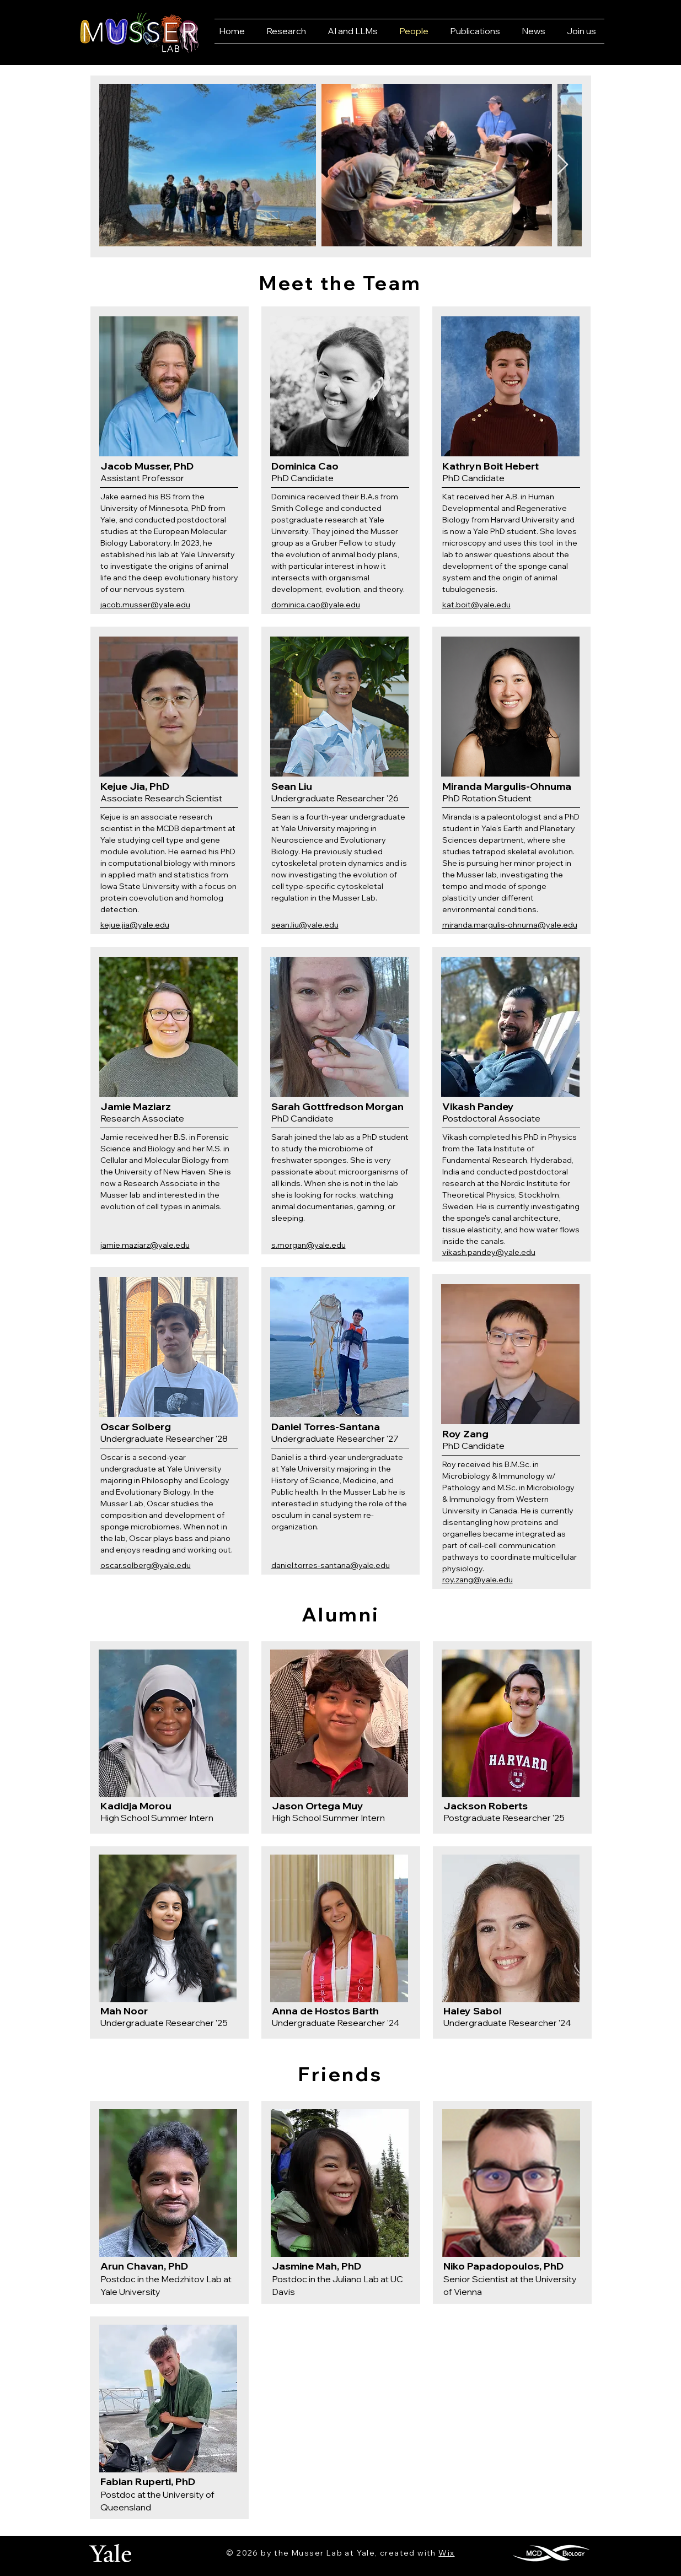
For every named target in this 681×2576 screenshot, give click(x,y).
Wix (446, 2553)
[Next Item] (562, 165)
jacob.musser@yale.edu (145, 605)
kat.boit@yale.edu (476, 605)
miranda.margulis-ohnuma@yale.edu (509, 925)
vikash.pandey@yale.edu (488, 1252)
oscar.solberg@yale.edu (145, 1565)
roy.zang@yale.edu (477, 1580)
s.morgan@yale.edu (308, 1245)
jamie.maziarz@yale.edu (145, 1245)
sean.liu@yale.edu (305, 925)
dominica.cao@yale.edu (315, 605)
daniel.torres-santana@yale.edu (330, 1565)
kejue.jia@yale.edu (134, 925)
